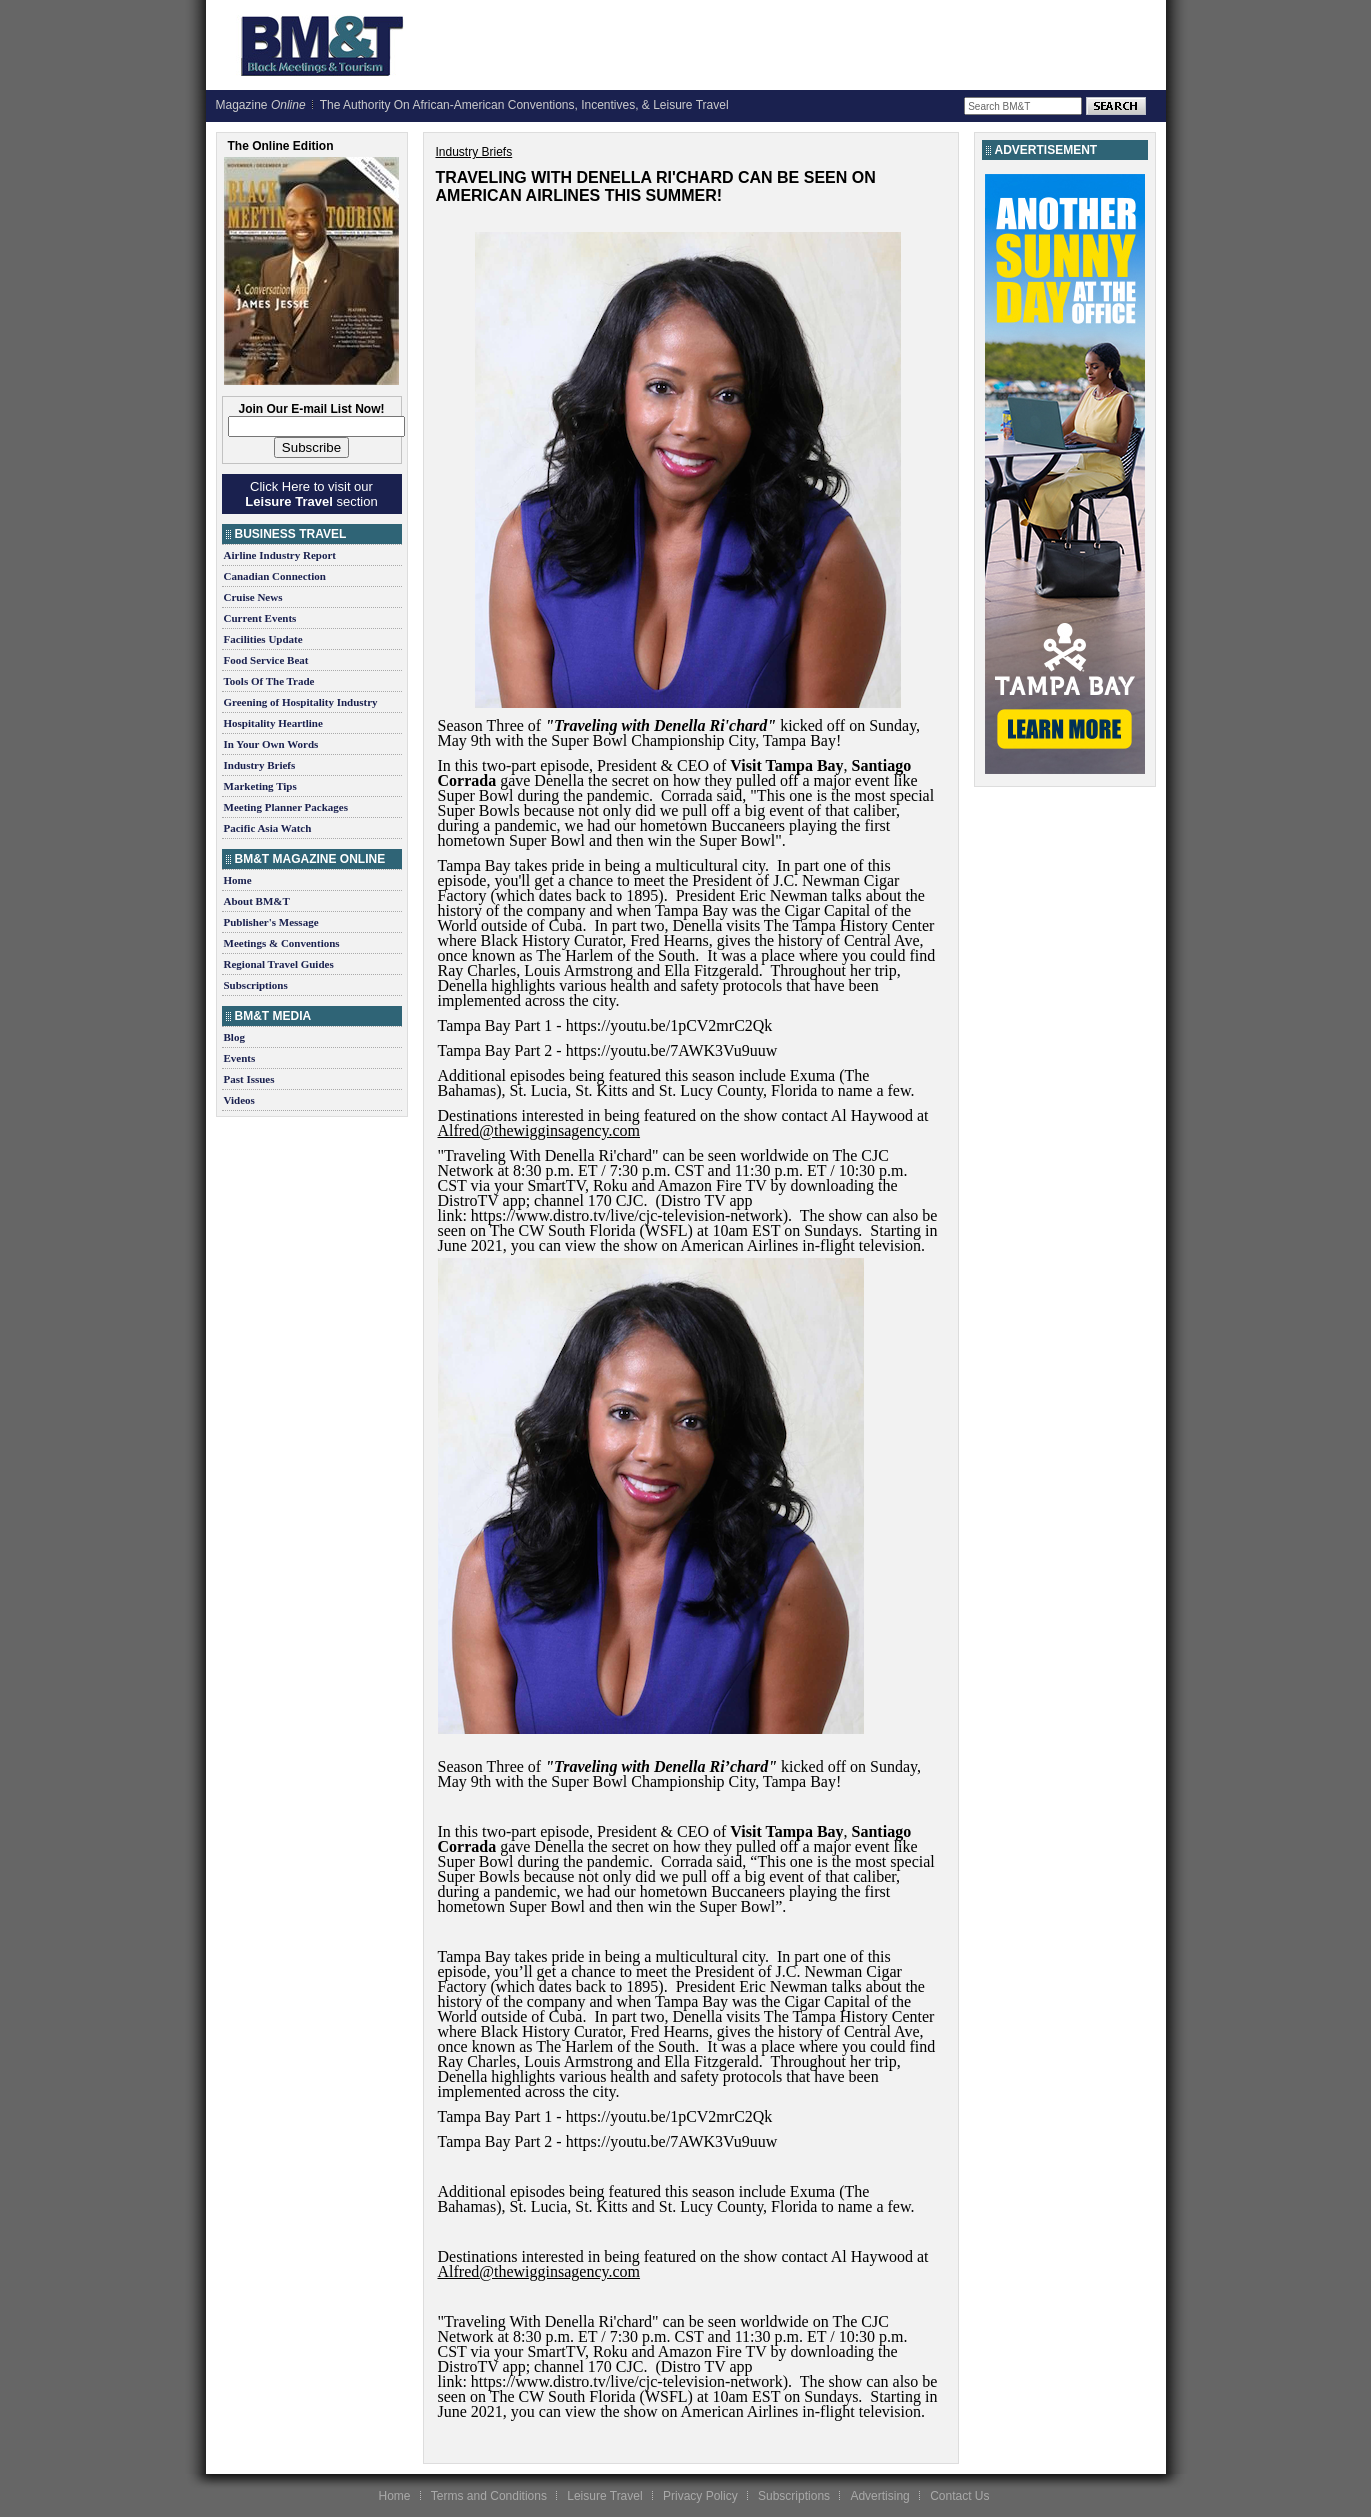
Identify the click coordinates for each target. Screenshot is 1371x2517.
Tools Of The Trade (269, 681)
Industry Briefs (260, 765)
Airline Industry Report (280, 555)
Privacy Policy (700, 2496)
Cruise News (253, 597)
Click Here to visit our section (311, 494)
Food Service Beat (266, 660)
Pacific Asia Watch (268, 828)
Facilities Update (263, 639)
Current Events (260, 618)
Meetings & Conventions (282, 943)
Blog (234, 1037)
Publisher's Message (271, 922)
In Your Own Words (271, 744)
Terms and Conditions (489, 2496)
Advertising (879, 2496)
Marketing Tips (260, 786)
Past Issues (249, 1079)
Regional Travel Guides (279, 964)
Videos (239, 1100)
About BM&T (257, 901)
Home (238, 880)
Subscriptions (256, 985)
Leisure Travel (604, 2496)
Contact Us (959, 2496)
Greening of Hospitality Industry (301, 702)
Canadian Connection (275, 576)
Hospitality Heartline (273, 723)
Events (240, 1058)
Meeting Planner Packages (286, 807)
